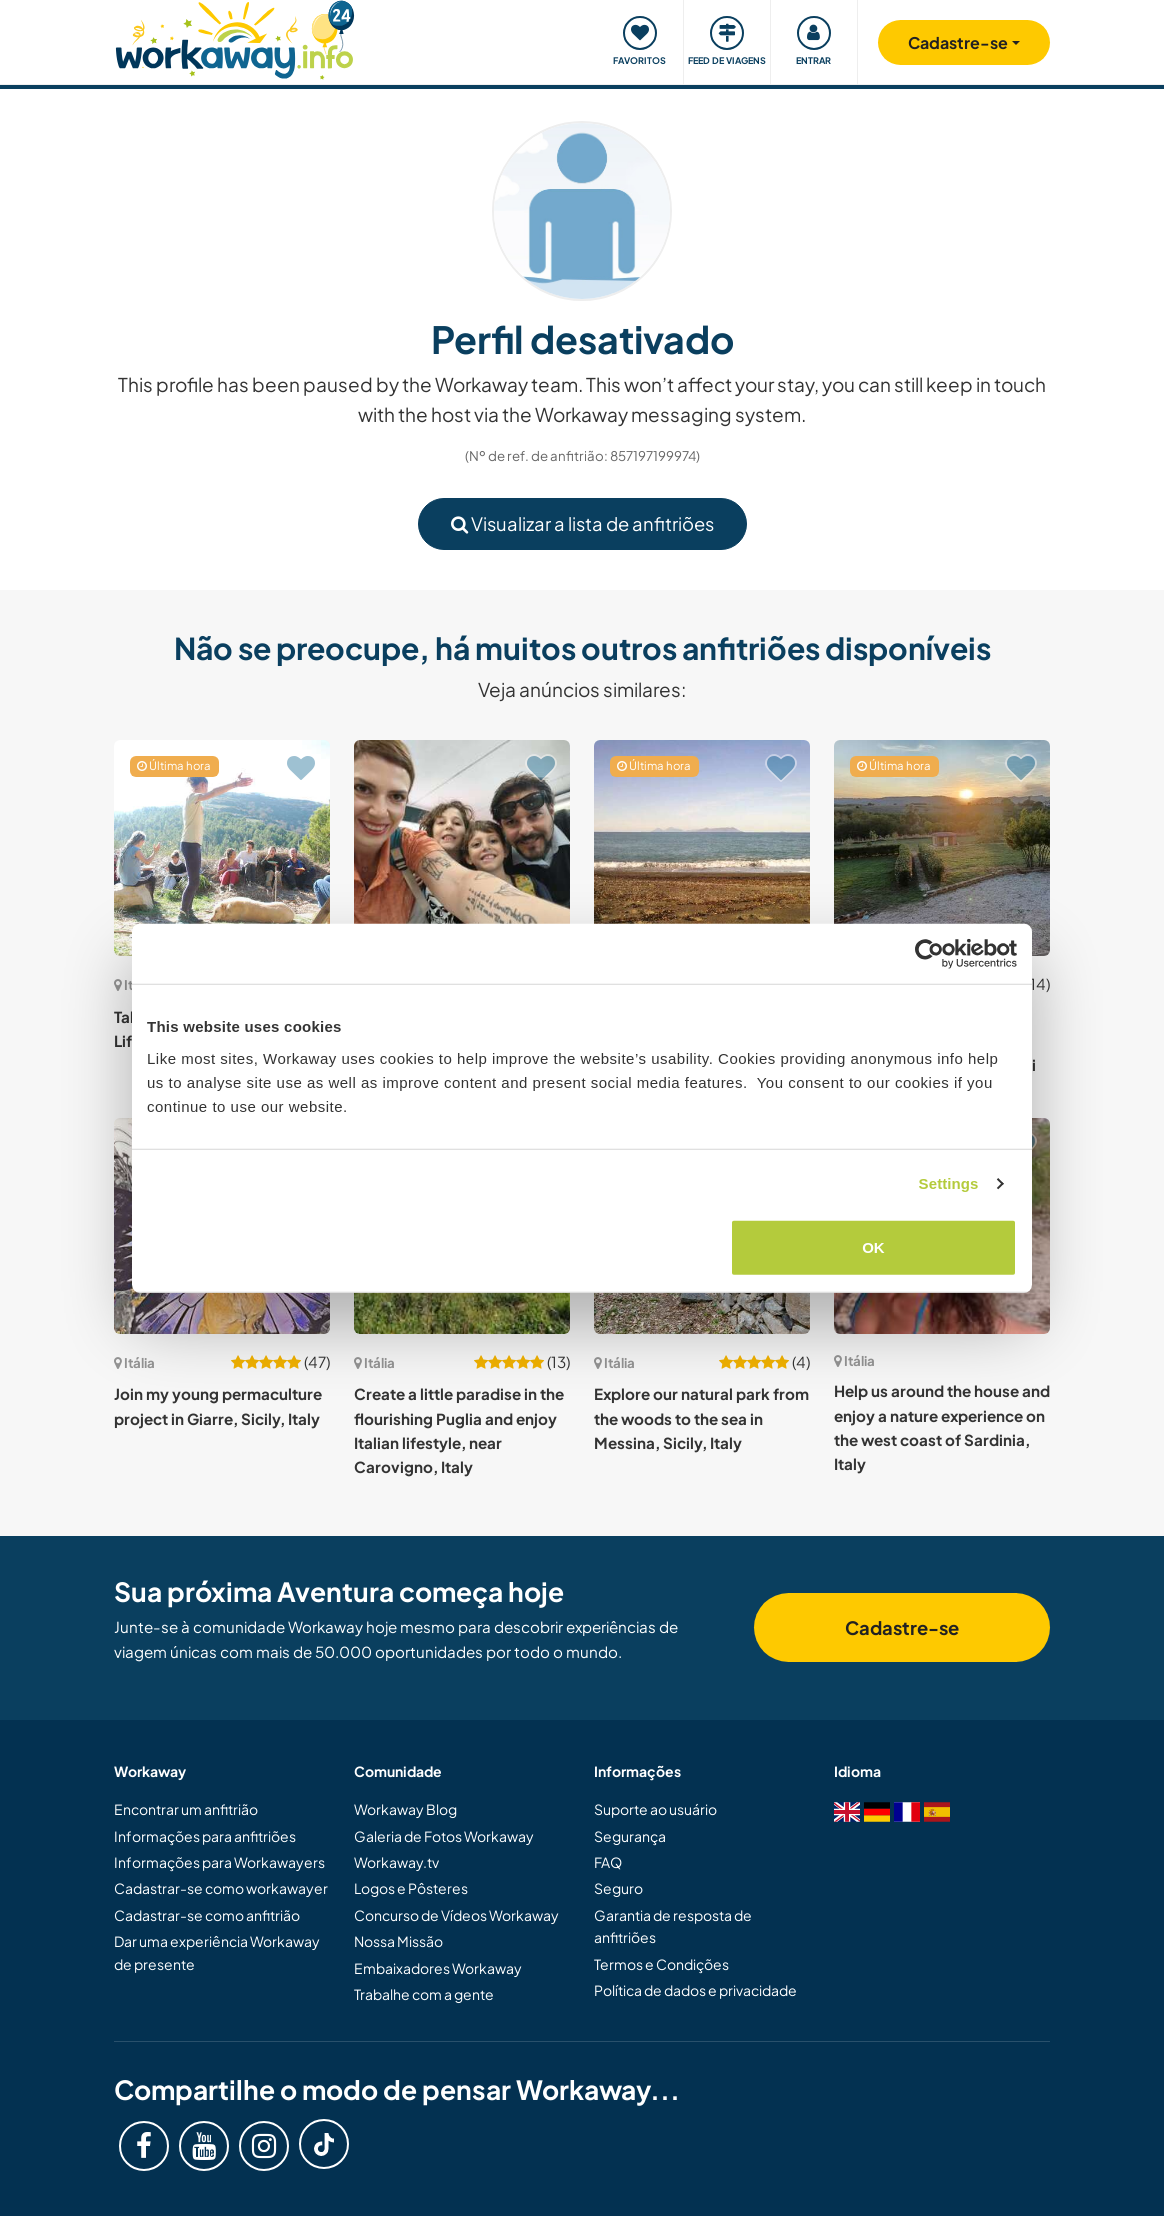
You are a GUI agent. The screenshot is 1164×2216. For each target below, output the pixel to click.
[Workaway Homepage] (234, 37)
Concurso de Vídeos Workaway (456, 1915)
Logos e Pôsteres (411, 1888)
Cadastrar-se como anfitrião (207, 1915)
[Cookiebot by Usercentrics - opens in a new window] (929, 954)
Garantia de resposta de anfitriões (673, 1926)
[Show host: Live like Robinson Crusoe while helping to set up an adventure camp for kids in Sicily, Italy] (702, 848)
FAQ (608, 1862)
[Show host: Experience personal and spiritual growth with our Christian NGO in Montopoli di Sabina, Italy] (942, 848)
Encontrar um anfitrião (186, 1809)
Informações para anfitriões (205, 1836)
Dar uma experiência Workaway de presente (217, 1952)
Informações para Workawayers (219, 1862)
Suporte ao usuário (655, 1809)
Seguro (618, 1888)
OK (873, 1246)
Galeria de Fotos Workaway (444, 1836)
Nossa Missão (398, 1941)
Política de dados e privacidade (695, 1990)
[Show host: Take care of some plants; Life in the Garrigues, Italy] (222, 848)
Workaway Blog (405, 1809)
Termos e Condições (661, 1964)
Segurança (630, 1836)
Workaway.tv (396, 1862)
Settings (949, 1183)
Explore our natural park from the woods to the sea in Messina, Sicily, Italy (701, 1418)
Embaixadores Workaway (438, 1968)
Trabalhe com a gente (424, 1994)
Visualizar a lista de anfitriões (582, 523)
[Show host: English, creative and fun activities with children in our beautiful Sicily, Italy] (462, 848)
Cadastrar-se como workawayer (221, 1888)
